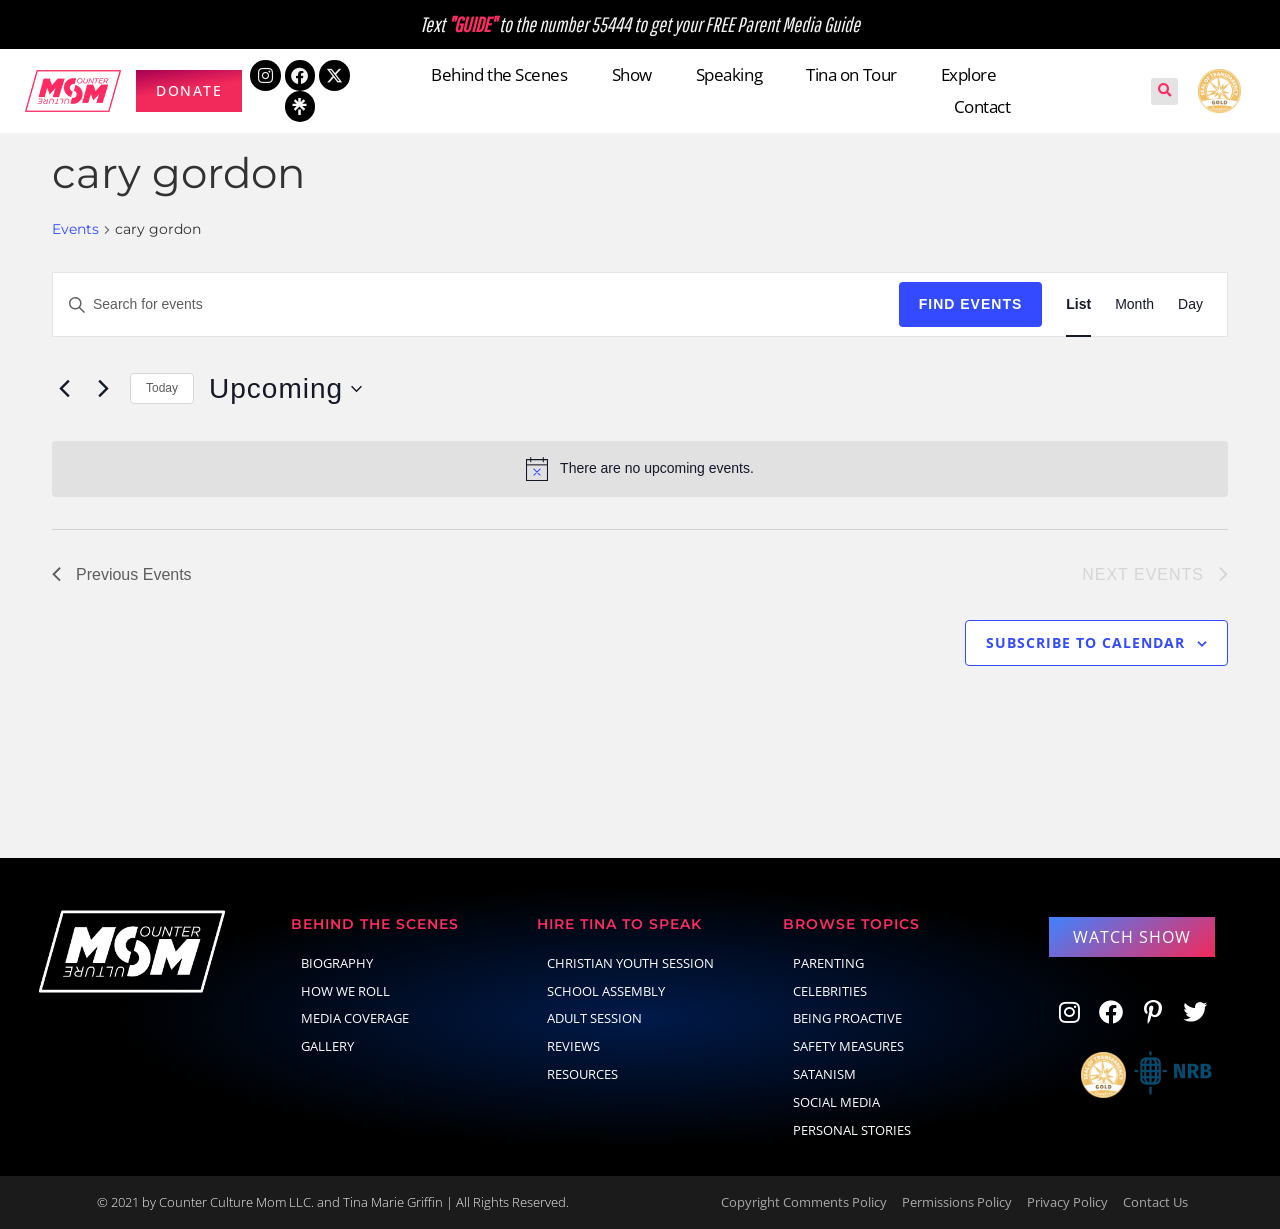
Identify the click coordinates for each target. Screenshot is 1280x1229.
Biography (337, 963)
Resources (582, 1074)
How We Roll (345, 991)
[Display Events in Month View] (1134, 304)
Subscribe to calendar (1085, 642)
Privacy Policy (1067, 1202)
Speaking (729, 74)
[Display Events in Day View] (1190, 304)
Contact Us (1155, 1202)
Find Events (971, 304)
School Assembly (606, 991)
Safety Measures (848, 1046)
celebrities (830, 991)
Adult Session (594, 1018)
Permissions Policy (957, 1202)
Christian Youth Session (630, 963)
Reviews (573, 1046)
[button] (1164, 91)
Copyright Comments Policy (804, 1202)
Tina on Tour (851, 74)
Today (162, 388)
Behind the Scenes (499, 74)
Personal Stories (852, 1130)
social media (836, 1102)
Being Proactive (847, 1018)
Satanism (824, 1074)
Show (632, 74)
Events (75, 229)
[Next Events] (103, 389)
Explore (969, 74)
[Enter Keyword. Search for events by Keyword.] (476, 304)
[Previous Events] (64, 389)
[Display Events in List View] (1078, 304)
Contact (982, 106)
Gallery (327, 1046)
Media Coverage (355, 1018)
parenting (828, 963)
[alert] (640, 469)
